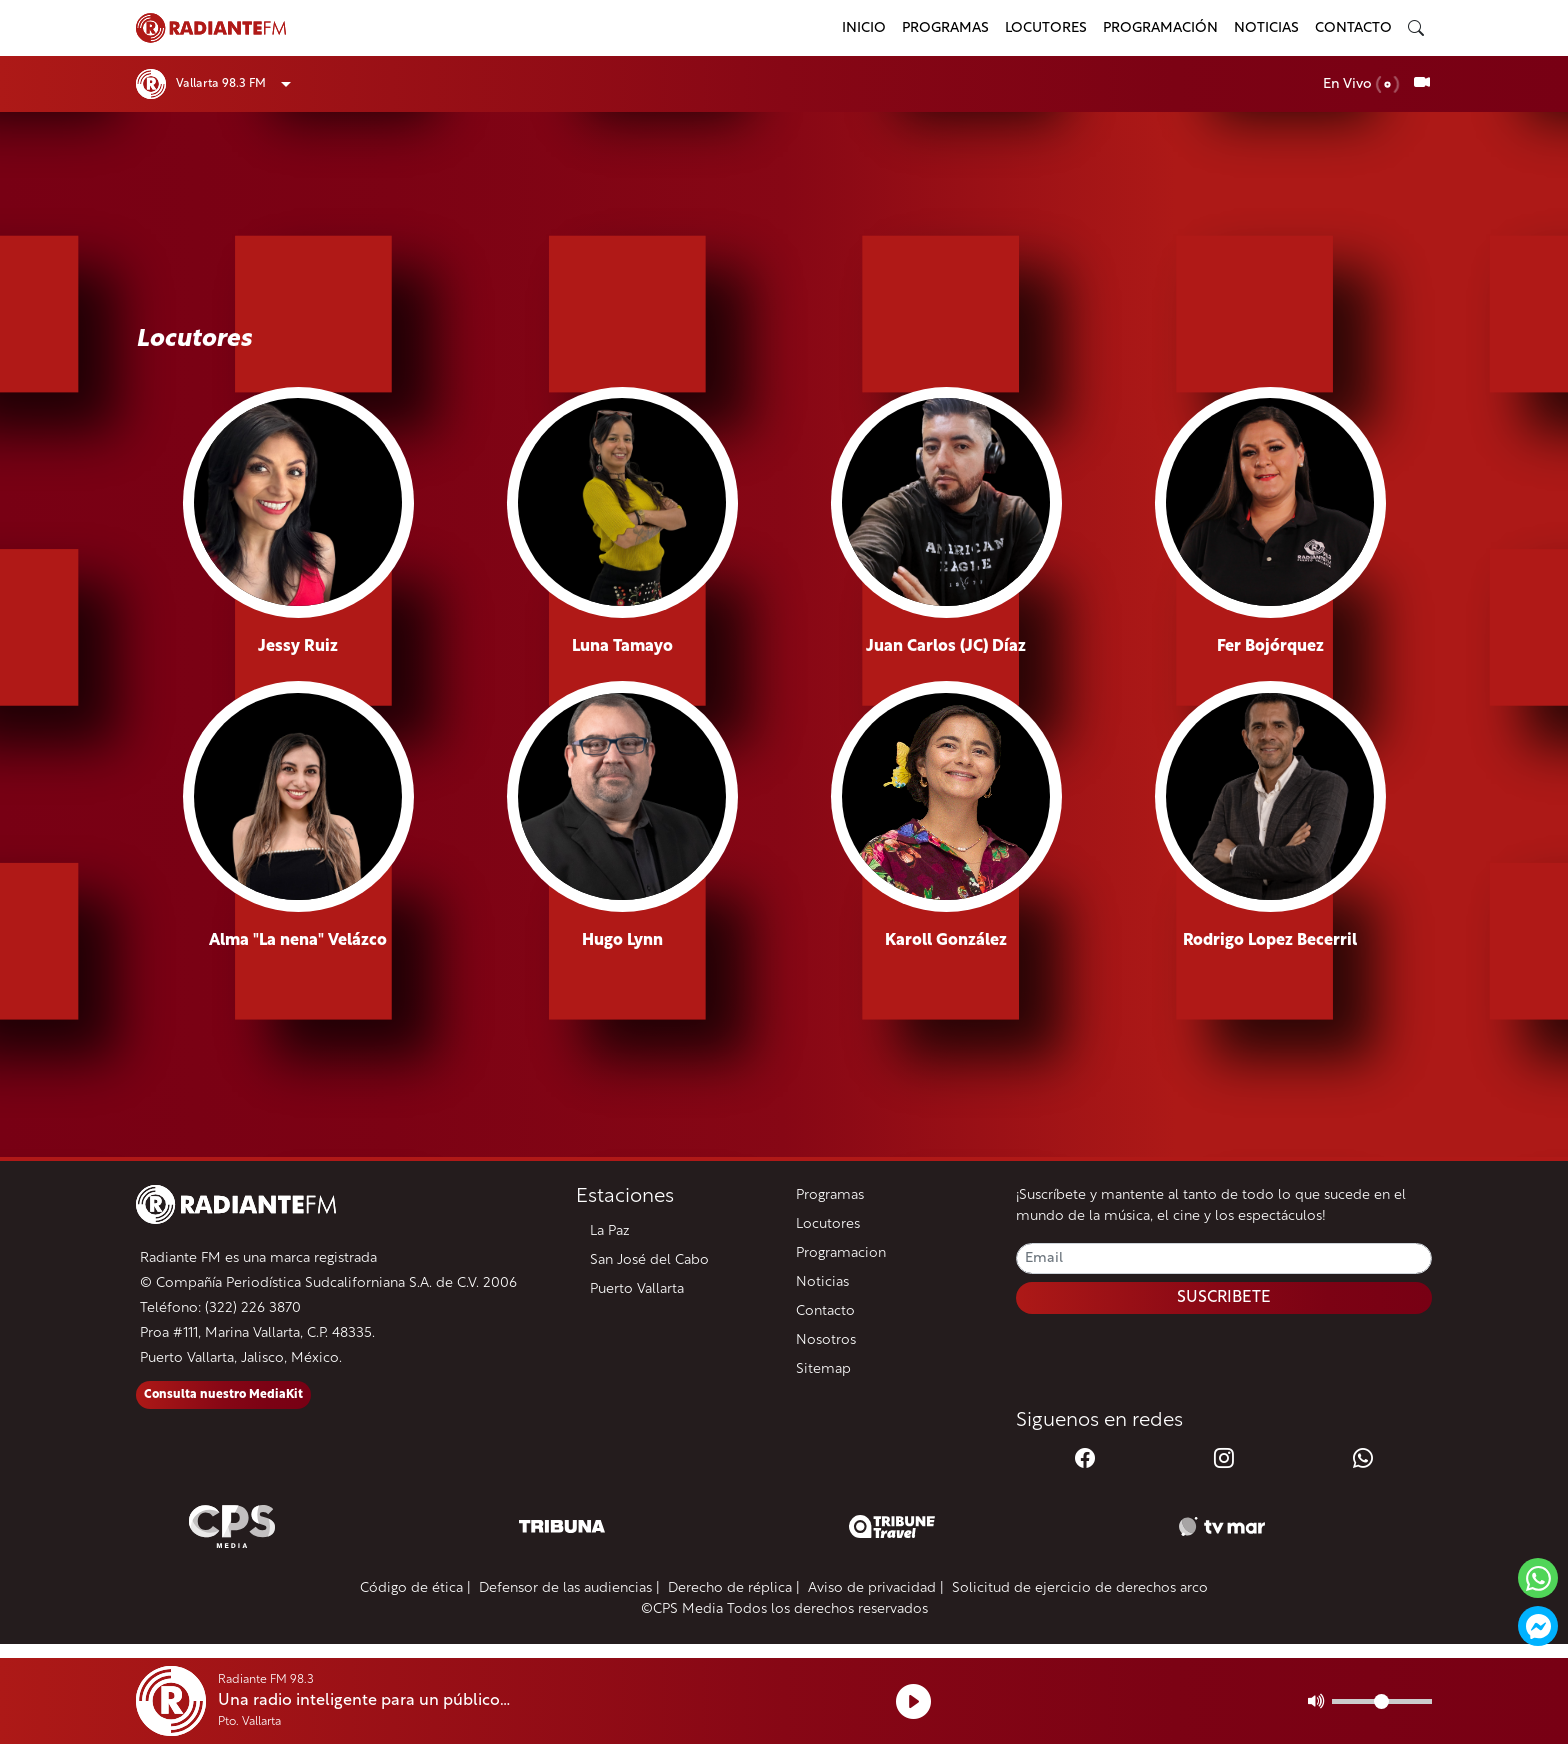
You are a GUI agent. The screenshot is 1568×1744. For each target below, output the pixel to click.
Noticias (1266, 28)
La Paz (610, 1231)
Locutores (1046, 28)
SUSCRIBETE (1224, 1298)
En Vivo (1361, 84)
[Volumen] (1382, 1701)
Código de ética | (415, 1588)
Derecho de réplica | (734, 1588)
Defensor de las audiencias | (569, 1588)
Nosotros (826, 1340)
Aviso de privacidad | (876, 1588)
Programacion (841, 1253)
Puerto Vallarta (637, 1289)
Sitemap (823, 1369)
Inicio (864, 28)
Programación (1160, 28)
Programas (945, 28)
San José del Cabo (649, 1260)
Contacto (1353, 28)
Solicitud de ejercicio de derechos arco (1080, 1588)
